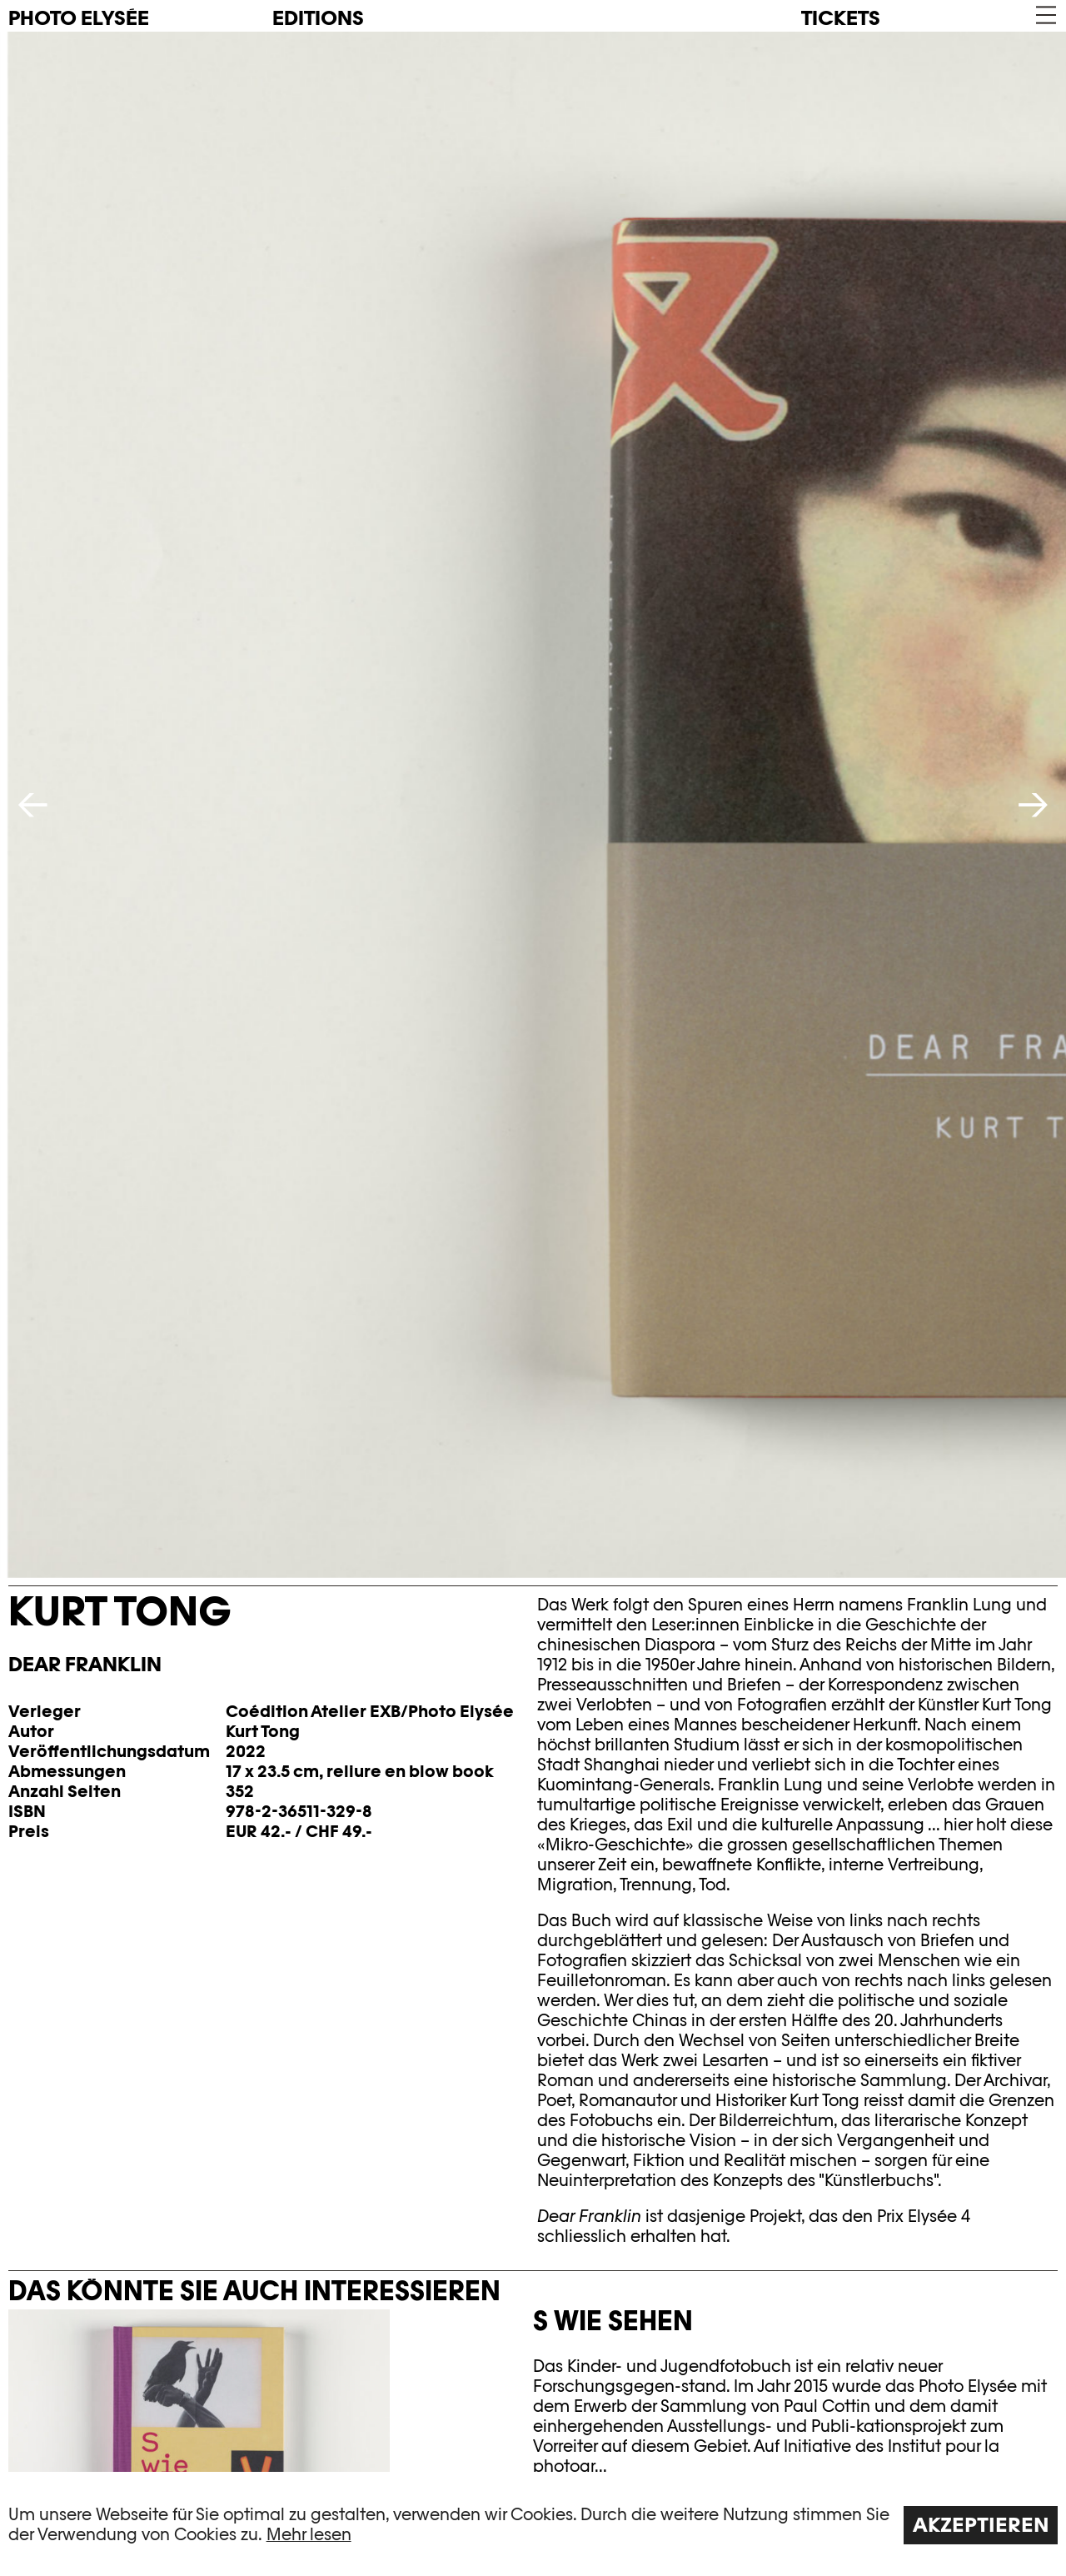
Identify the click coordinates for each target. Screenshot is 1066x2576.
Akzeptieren (981, 2525)
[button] (1045, 15)
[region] (533, 2524)
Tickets (840, 18)
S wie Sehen (613, 2320)
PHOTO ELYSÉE (78, 18)
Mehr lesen (308, 2534)
